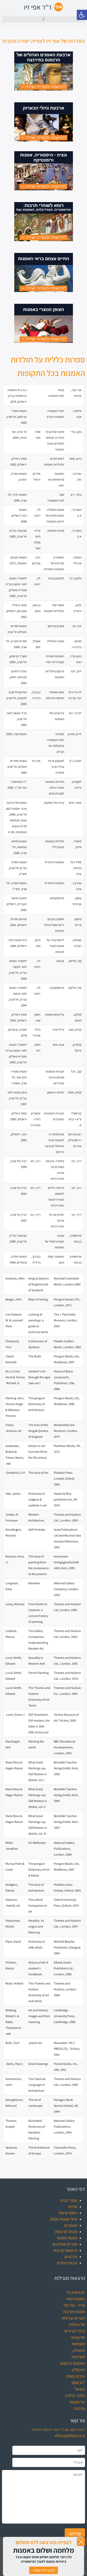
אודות (72, 2206)
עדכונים (71, 2256)
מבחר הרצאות (66, 2231)
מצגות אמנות (67, 2238)
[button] (82, 15)
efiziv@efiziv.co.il (70, 2435)
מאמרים (70, 2225)
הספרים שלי (67, 2212)
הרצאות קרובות (65, 2250)
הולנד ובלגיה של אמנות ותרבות (75, 2402)
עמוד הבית (68, 2200)
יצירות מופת (75, 2376)
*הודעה (43, 2497)
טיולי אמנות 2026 (63, 2219)
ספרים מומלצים (65, 2244)
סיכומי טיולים (67, 2263)
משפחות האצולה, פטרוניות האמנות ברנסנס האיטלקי (72, 2356)
